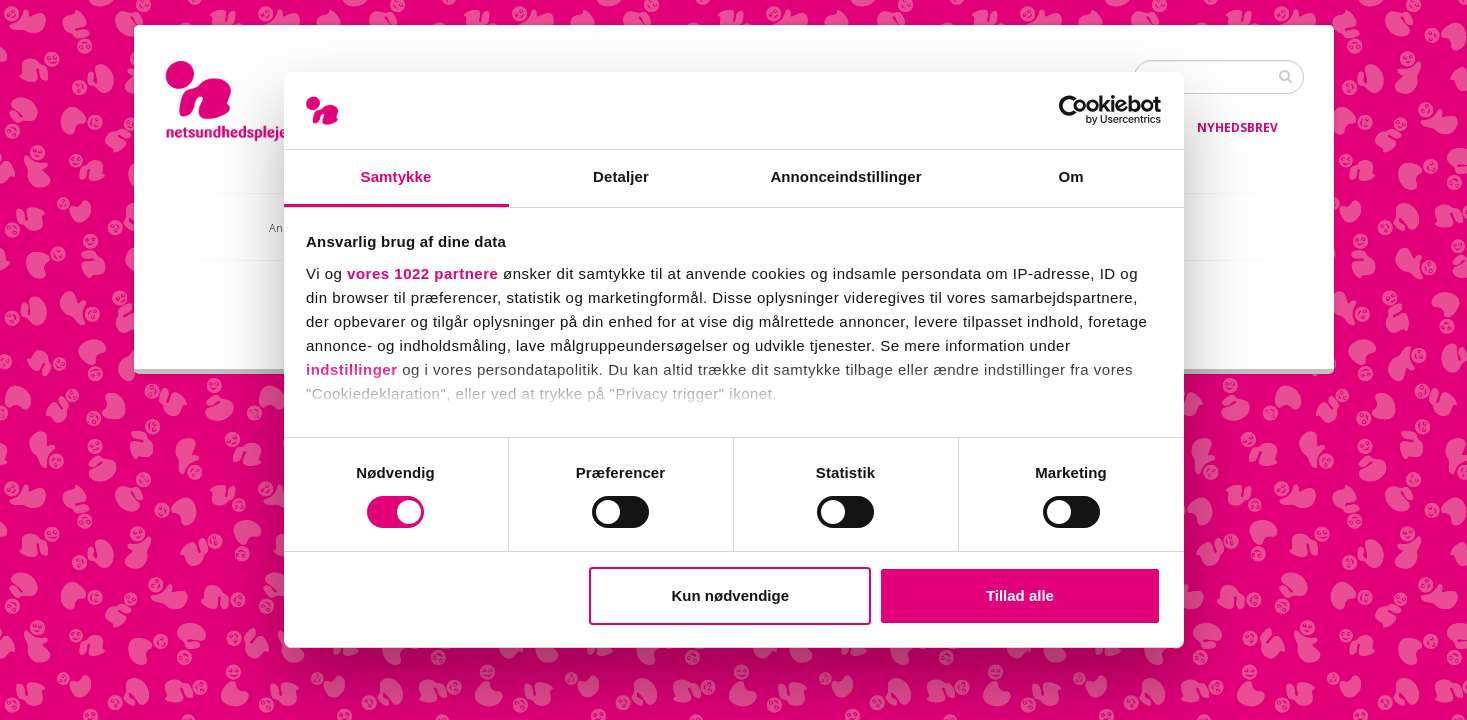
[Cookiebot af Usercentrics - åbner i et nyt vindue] (1073, 110)
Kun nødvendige (731, 595)
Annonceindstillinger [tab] (845, 176)
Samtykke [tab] (396, 176)
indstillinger (352, 369)
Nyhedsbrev (1237, 127)
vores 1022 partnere (422, 273)
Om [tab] (1070, 176)
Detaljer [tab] (621, 176)
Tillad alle (1020, 595)
